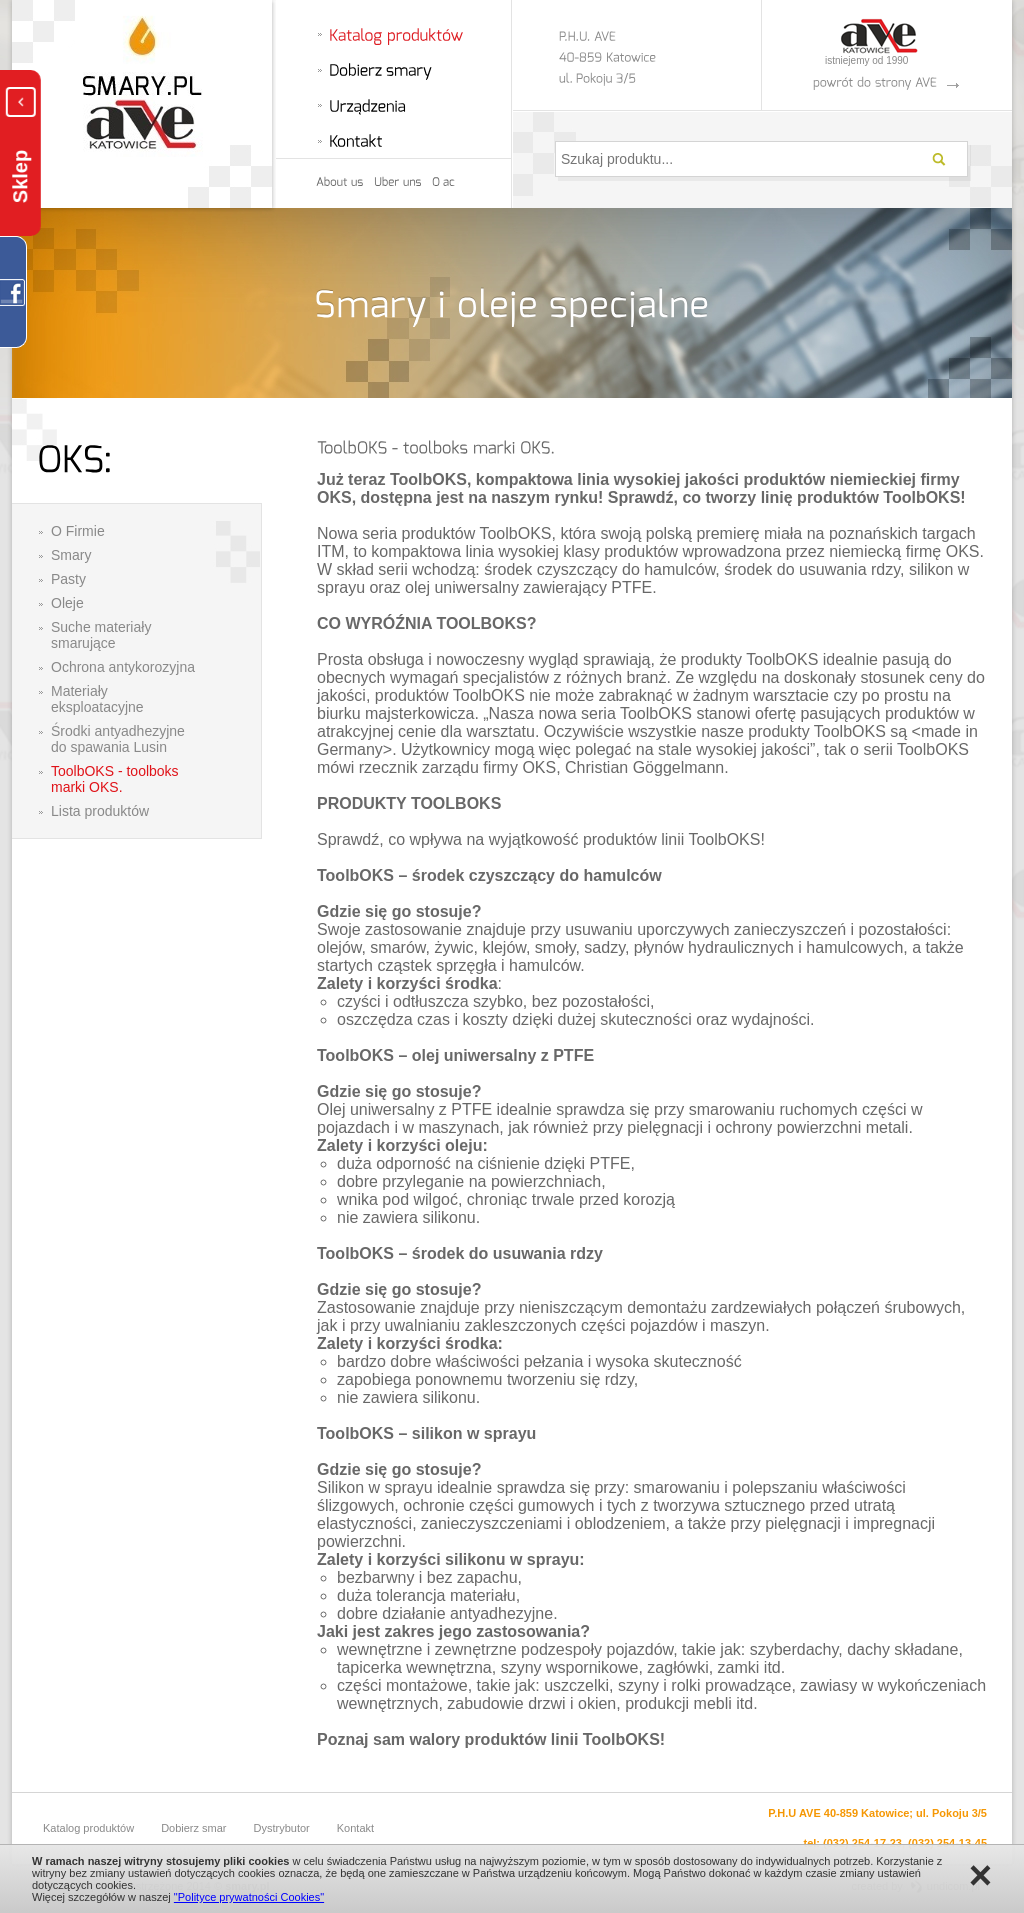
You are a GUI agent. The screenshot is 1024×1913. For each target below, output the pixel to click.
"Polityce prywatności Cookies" (249, 1897)
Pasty (68, 579)
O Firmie (78, 531)
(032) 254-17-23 (862, 1843)
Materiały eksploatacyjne (97, 699)
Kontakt (355, 1828)
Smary (71, 555)
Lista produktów (100, 811)
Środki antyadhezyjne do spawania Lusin (118, 739)
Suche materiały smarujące (101, 635)
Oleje (67, 603)
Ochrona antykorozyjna (123, 667)
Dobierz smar (193, 1828)
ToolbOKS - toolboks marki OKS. (115, 779)
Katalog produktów (88, 1828)
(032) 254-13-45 (947, 1843)
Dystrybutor (282, 1828)
